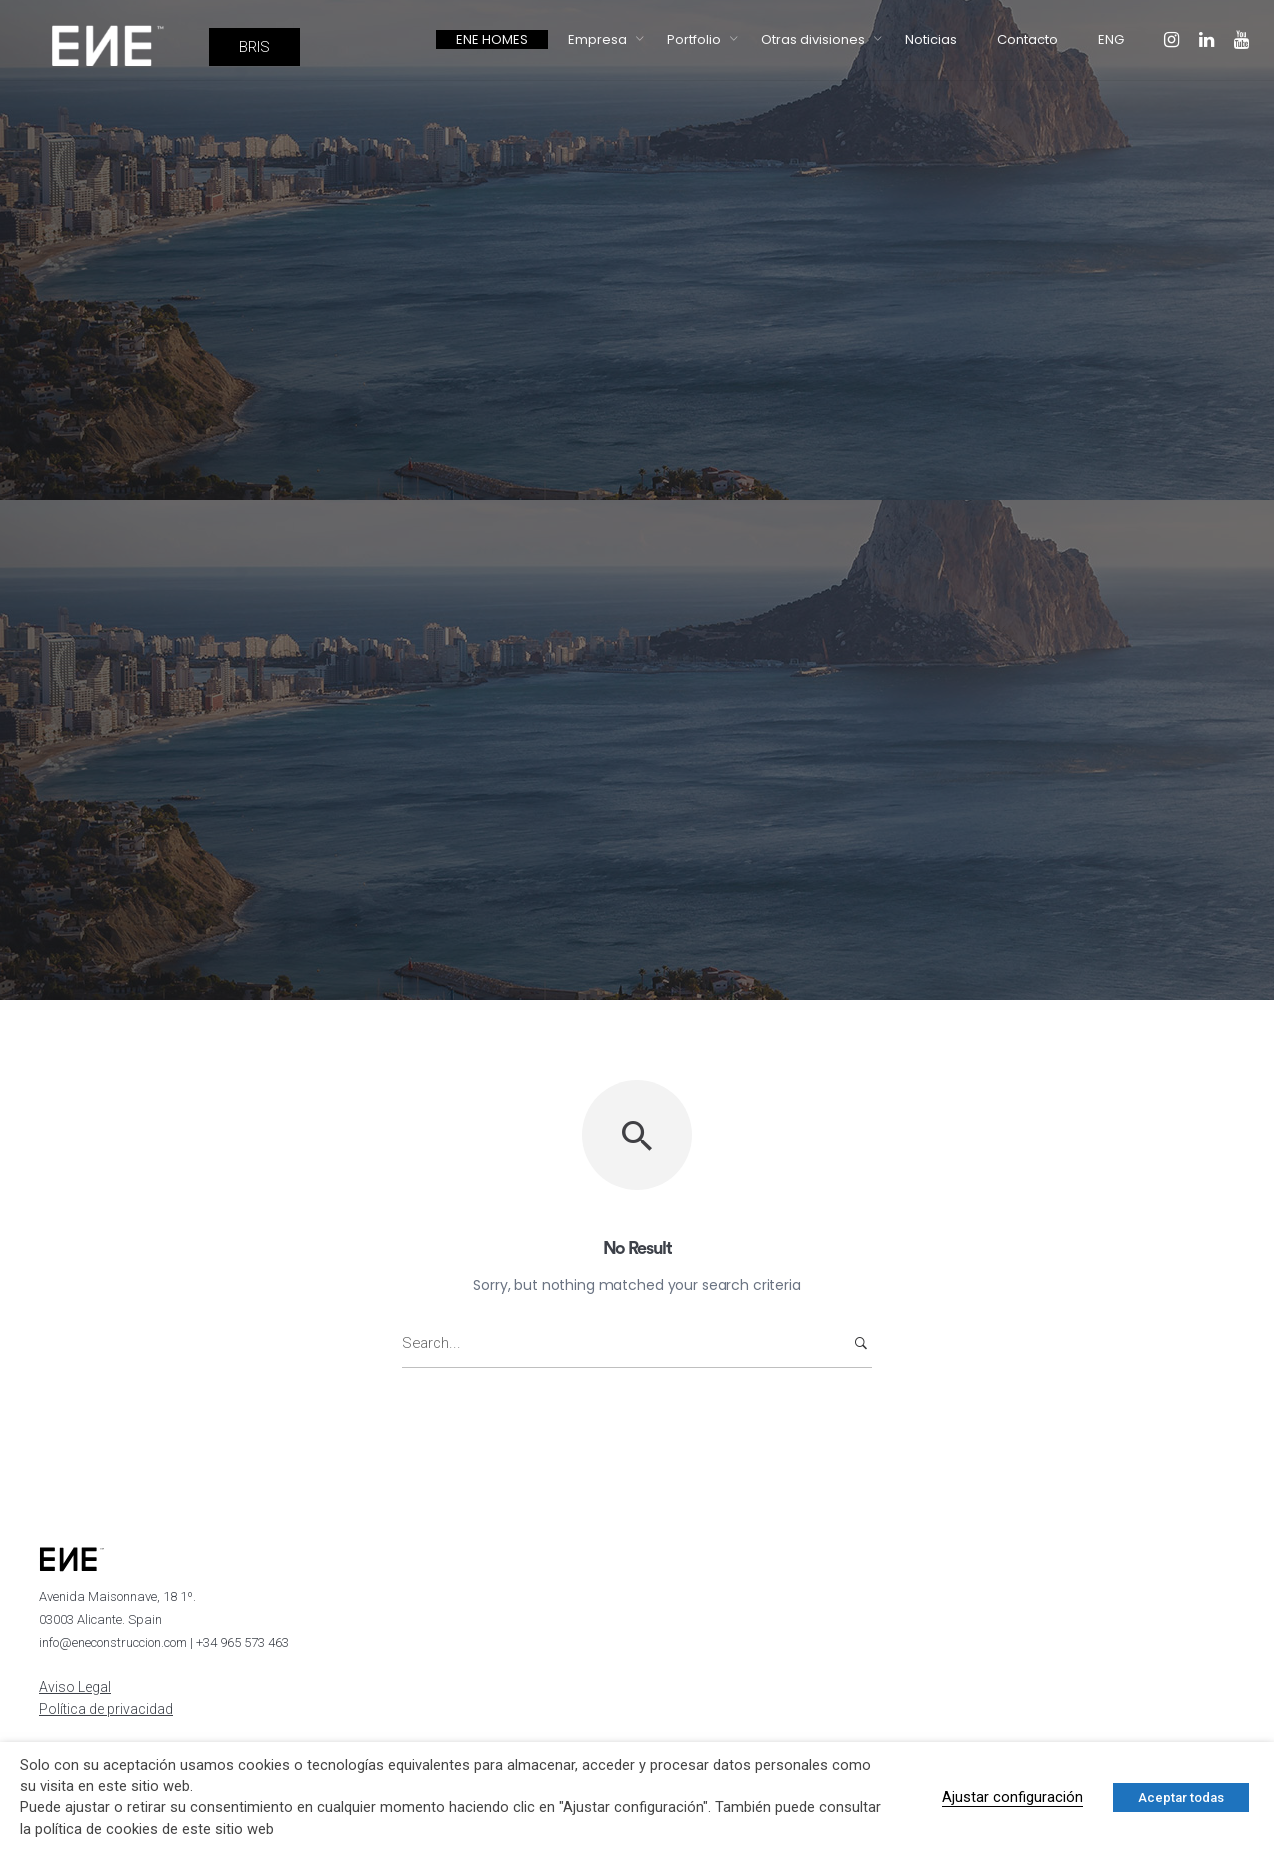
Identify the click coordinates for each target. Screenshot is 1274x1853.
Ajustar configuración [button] (1012, 1797)
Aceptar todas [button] (1181, 1797)
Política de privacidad (106, 1709)
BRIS (254, 47)
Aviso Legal (75, 1687)
